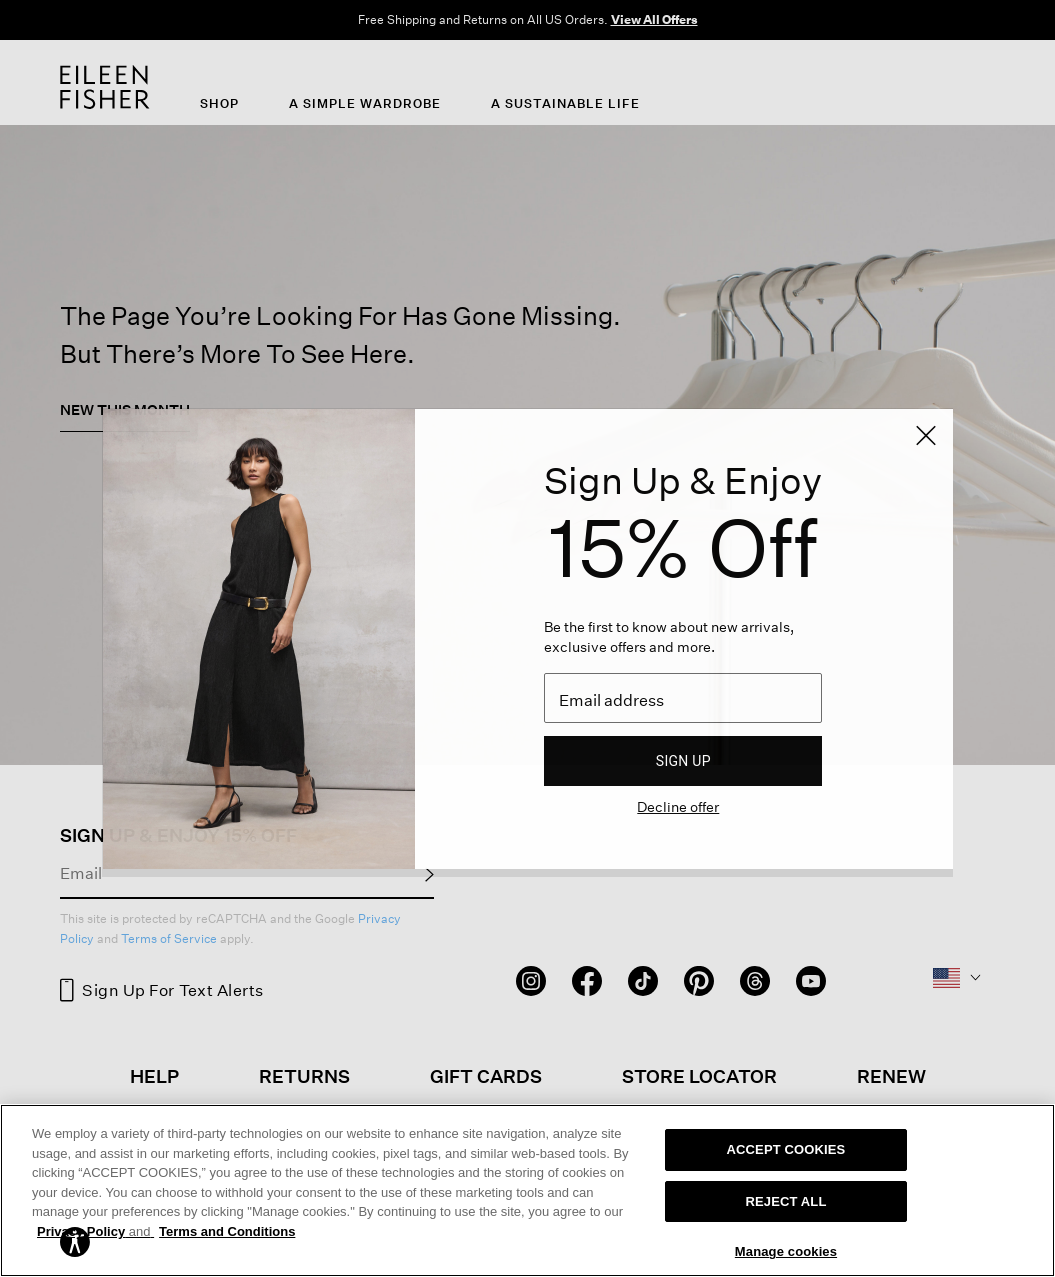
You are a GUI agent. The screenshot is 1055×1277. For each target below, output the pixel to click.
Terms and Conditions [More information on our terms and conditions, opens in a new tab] (227, 1231)
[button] (75, 1240)
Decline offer (678, 806)
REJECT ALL (785, 1201)
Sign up (683, 761)
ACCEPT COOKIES (786, 1149)
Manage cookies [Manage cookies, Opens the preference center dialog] (786, 1251)
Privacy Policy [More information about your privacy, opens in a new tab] (95, 1231)
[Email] (683, 698)
